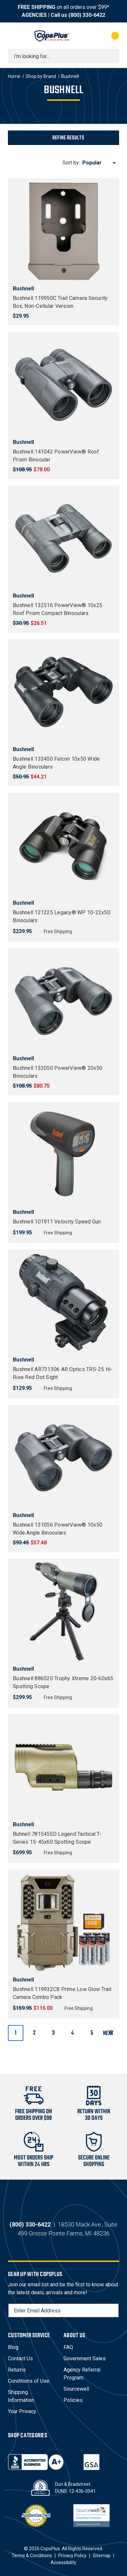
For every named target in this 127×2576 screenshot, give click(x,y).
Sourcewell (76, 2389)
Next (110, 2033)
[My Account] (88, 35)
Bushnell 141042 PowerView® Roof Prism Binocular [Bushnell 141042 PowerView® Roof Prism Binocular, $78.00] (56, 456)
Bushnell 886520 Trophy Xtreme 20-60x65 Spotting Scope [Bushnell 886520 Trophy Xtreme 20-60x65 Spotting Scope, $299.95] (63, 1682)
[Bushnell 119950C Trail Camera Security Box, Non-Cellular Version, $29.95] (63, 231)
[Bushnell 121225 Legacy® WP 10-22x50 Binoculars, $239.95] (63, 845)
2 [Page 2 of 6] (34, 2033)
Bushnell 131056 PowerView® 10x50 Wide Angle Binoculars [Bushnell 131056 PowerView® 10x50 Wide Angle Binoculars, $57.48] (57, 1529)
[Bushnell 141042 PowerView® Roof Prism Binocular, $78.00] (63, 384)
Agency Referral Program (82, 2374)
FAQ (68, 2347)
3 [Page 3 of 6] (53, 2033)
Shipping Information (21, 2396)
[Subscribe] (113, 2310)
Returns (17, 2370)
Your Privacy (22, 2411)
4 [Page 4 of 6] (72, 2033)
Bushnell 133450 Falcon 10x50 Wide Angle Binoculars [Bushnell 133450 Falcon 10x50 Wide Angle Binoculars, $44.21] (56, 763)
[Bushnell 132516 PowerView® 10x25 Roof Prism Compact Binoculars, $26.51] (63, 538)
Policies (73, 2400)
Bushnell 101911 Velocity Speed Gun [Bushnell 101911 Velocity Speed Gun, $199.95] (57, 1221)
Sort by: (71, 163)
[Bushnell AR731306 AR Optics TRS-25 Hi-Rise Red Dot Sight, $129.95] (63, 1302)
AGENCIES (34, 15)
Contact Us (20, 2358)
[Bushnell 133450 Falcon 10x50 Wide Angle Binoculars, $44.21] (63, 692)
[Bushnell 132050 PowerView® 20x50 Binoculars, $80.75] (63, 1001)
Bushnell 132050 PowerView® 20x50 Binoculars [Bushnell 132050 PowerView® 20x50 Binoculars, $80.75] (57, 1072)
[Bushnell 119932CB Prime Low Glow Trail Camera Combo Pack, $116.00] (63, 1922)
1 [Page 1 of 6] (15, 2033)
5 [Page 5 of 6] (91, 2033)
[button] (63, 137)
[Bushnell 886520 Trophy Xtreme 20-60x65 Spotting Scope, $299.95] (63, 1611)
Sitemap (102, 2555)
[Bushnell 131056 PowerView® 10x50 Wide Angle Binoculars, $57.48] (63, 1457)
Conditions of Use (28, 2381)
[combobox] (63, 56)
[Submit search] (112, 56)
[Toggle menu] (14, 36)
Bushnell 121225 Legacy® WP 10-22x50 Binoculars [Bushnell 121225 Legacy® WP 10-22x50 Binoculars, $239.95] (61, 916)
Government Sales (85, 2358)
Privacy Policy (72, 2555)
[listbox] (100, 162)
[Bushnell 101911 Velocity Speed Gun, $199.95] (63, 1154)
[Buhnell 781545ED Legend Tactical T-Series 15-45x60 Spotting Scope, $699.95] (63, 1767)
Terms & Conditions (32, 2555)
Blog (13, 2347)
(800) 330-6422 (86, 15)
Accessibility (63, 2562)
